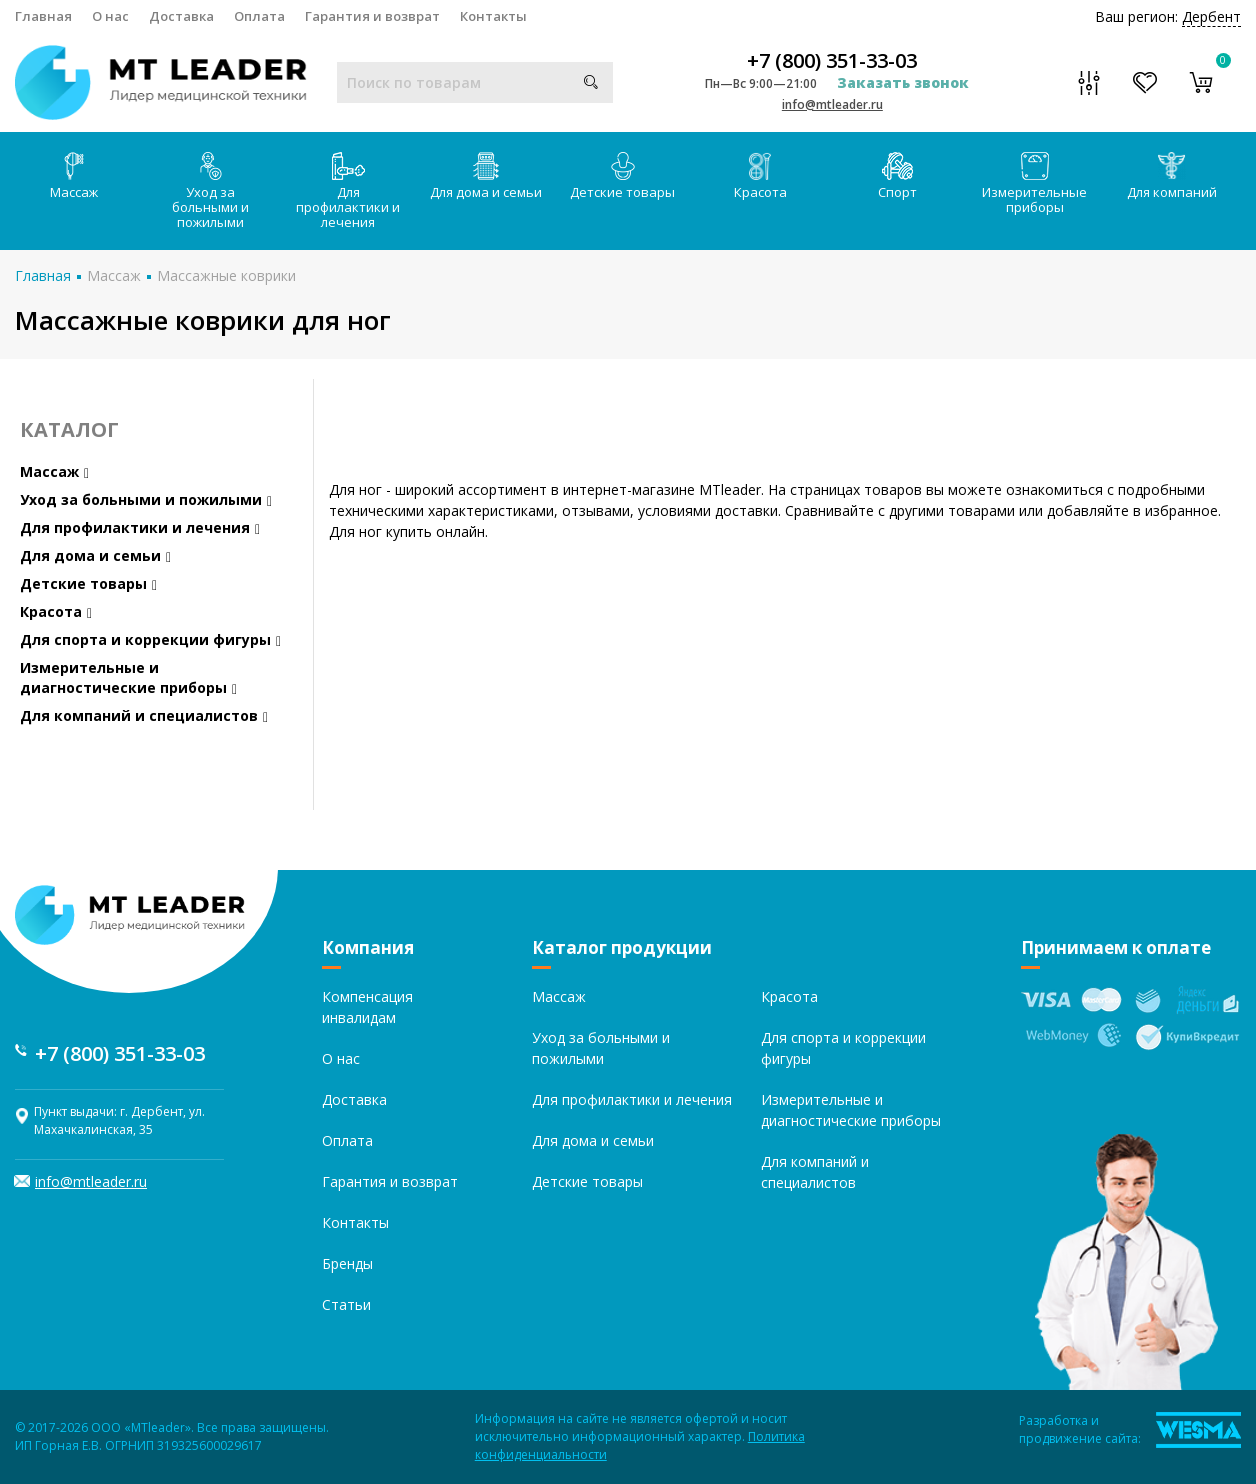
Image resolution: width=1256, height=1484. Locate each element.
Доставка (181, 16)
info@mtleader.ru (832, 104)
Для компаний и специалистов (144, 715)
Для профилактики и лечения (348, 191)
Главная (43, 16)
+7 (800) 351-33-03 (832, 61)
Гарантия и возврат (372, 16)
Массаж (74, 176)
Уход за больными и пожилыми (210, 191)
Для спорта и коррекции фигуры (150, 639)
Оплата (259, 16)
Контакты (493, 16)
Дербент (1211, 16)
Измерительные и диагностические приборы (128, 677)
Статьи (346, 1304)
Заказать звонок (903, 82)
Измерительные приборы (1034, 184)
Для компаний (1172, 176)
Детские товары (622, 176)
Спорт (897, 176)
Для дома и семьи (486, 176)
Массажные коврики (226, 275)
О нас (110, 16)
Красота (760, 176)
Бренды (347, 1263)
